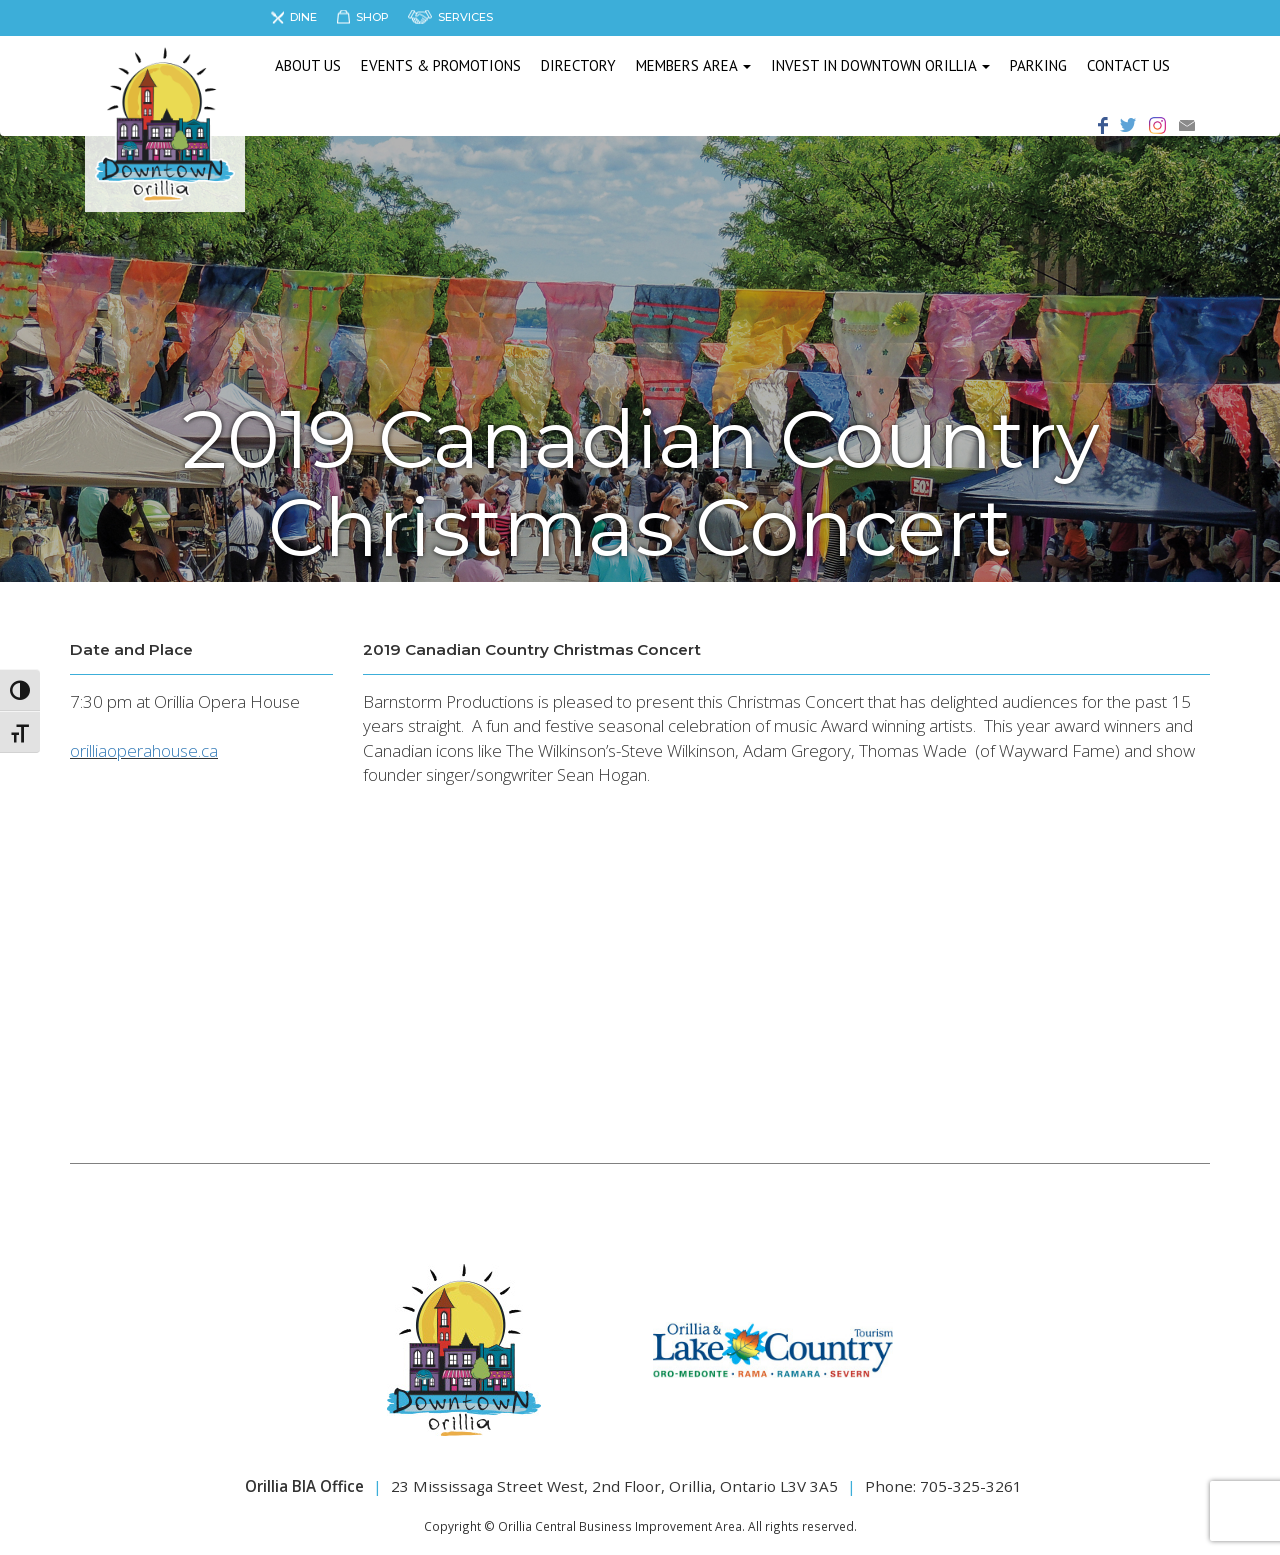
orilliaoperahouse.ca (144, 750)
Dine (303, 17)
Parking (1038, 65)
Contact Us (1128, 65)
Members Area (693, 65)
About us (308, 65)
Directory (578, 65)
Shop (372, 17)
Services (465, 17)
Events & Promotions (441, 65)
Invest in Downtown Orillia (880, 65)
